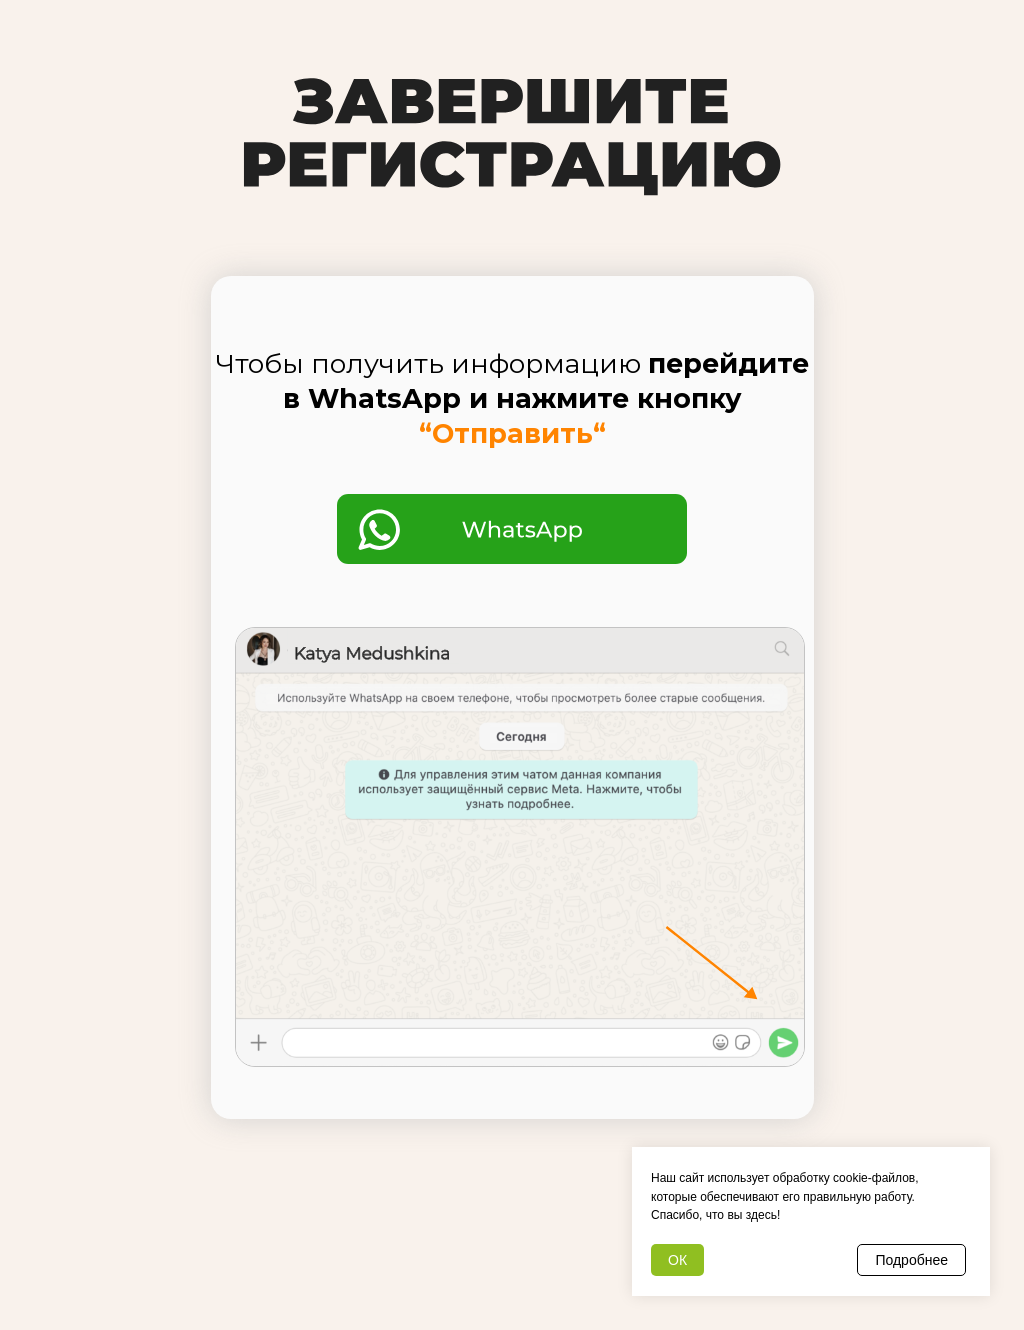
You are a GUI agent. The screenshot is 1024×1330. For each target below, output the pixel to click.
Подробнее (911, 1260)
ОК (677, 1260)
